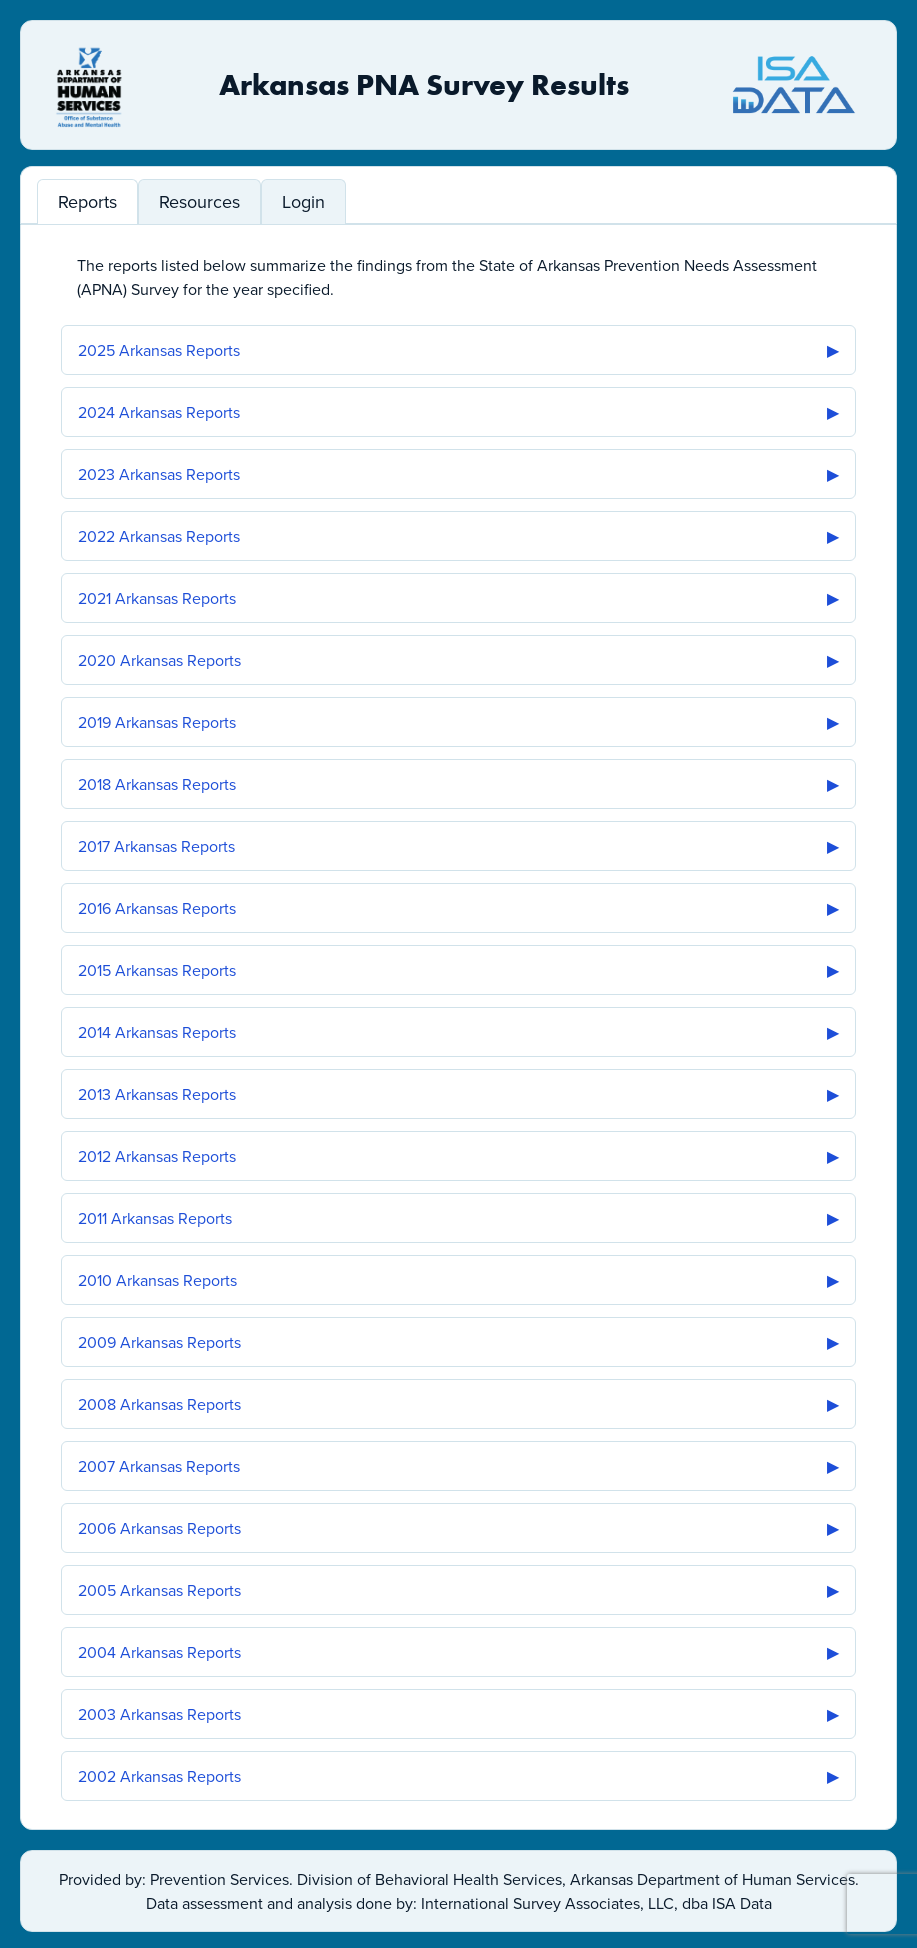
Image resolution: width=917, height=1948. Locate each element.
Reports (87, 201)
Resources (199, 201)
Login (303, 201)
